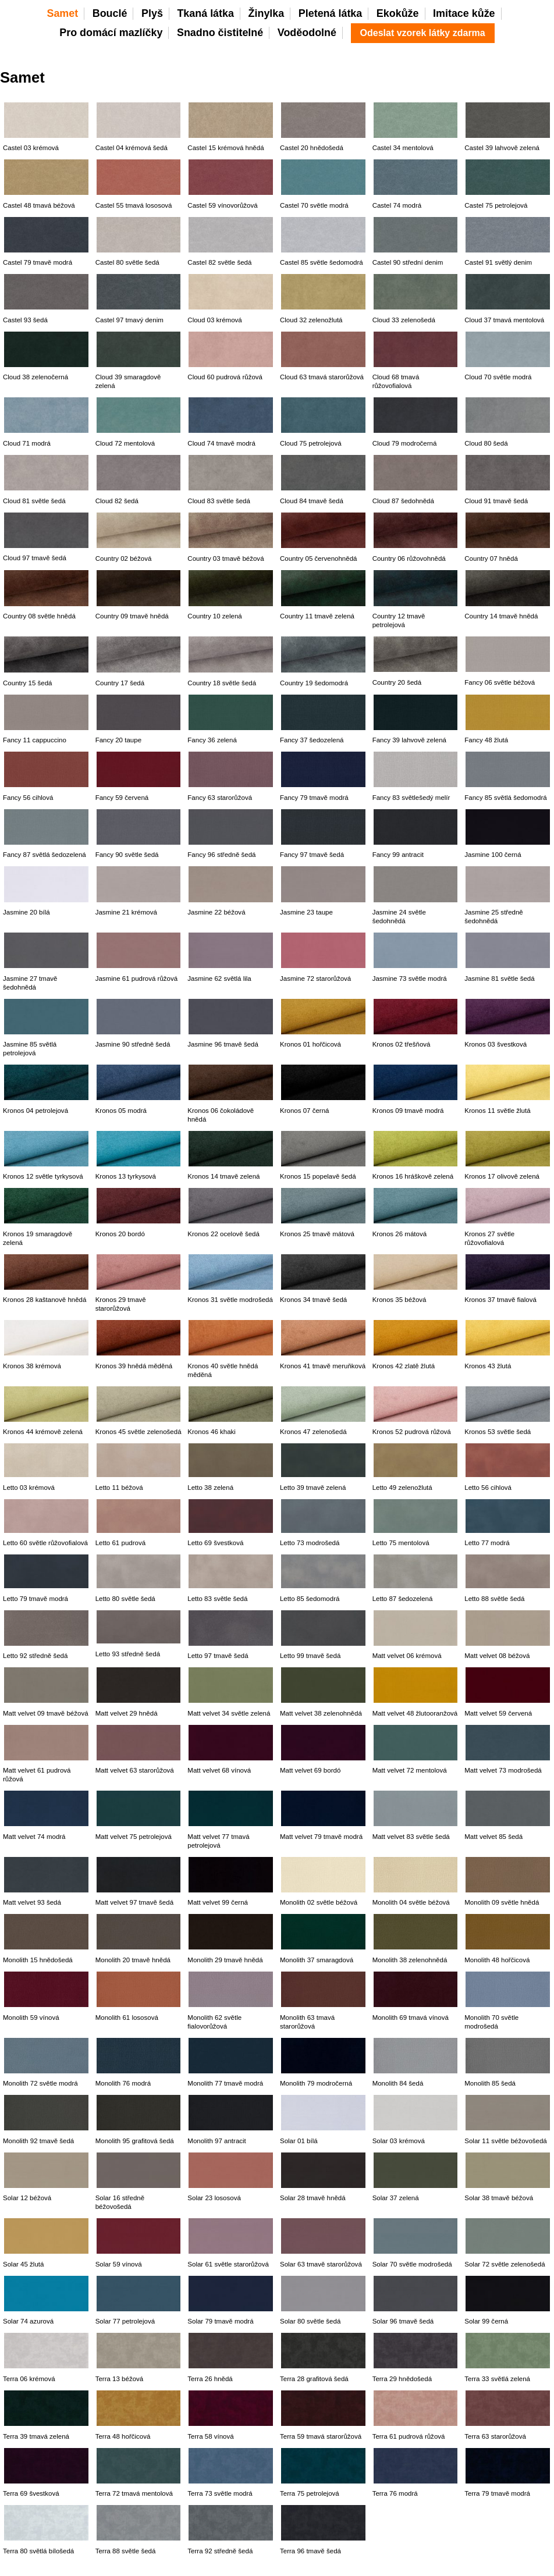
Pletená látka (330, 13)
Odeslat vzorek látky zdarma (422, 33)
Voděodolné (307, 32)
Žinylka (266, 13)
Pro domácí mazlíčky (110, 32)
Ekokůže (398, 13)
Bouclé (110, 13)
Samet (62, 13)
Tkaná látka (205, 13)
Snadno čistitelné (220, 32)
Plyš (152, 13)
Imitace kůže (464, 13)
